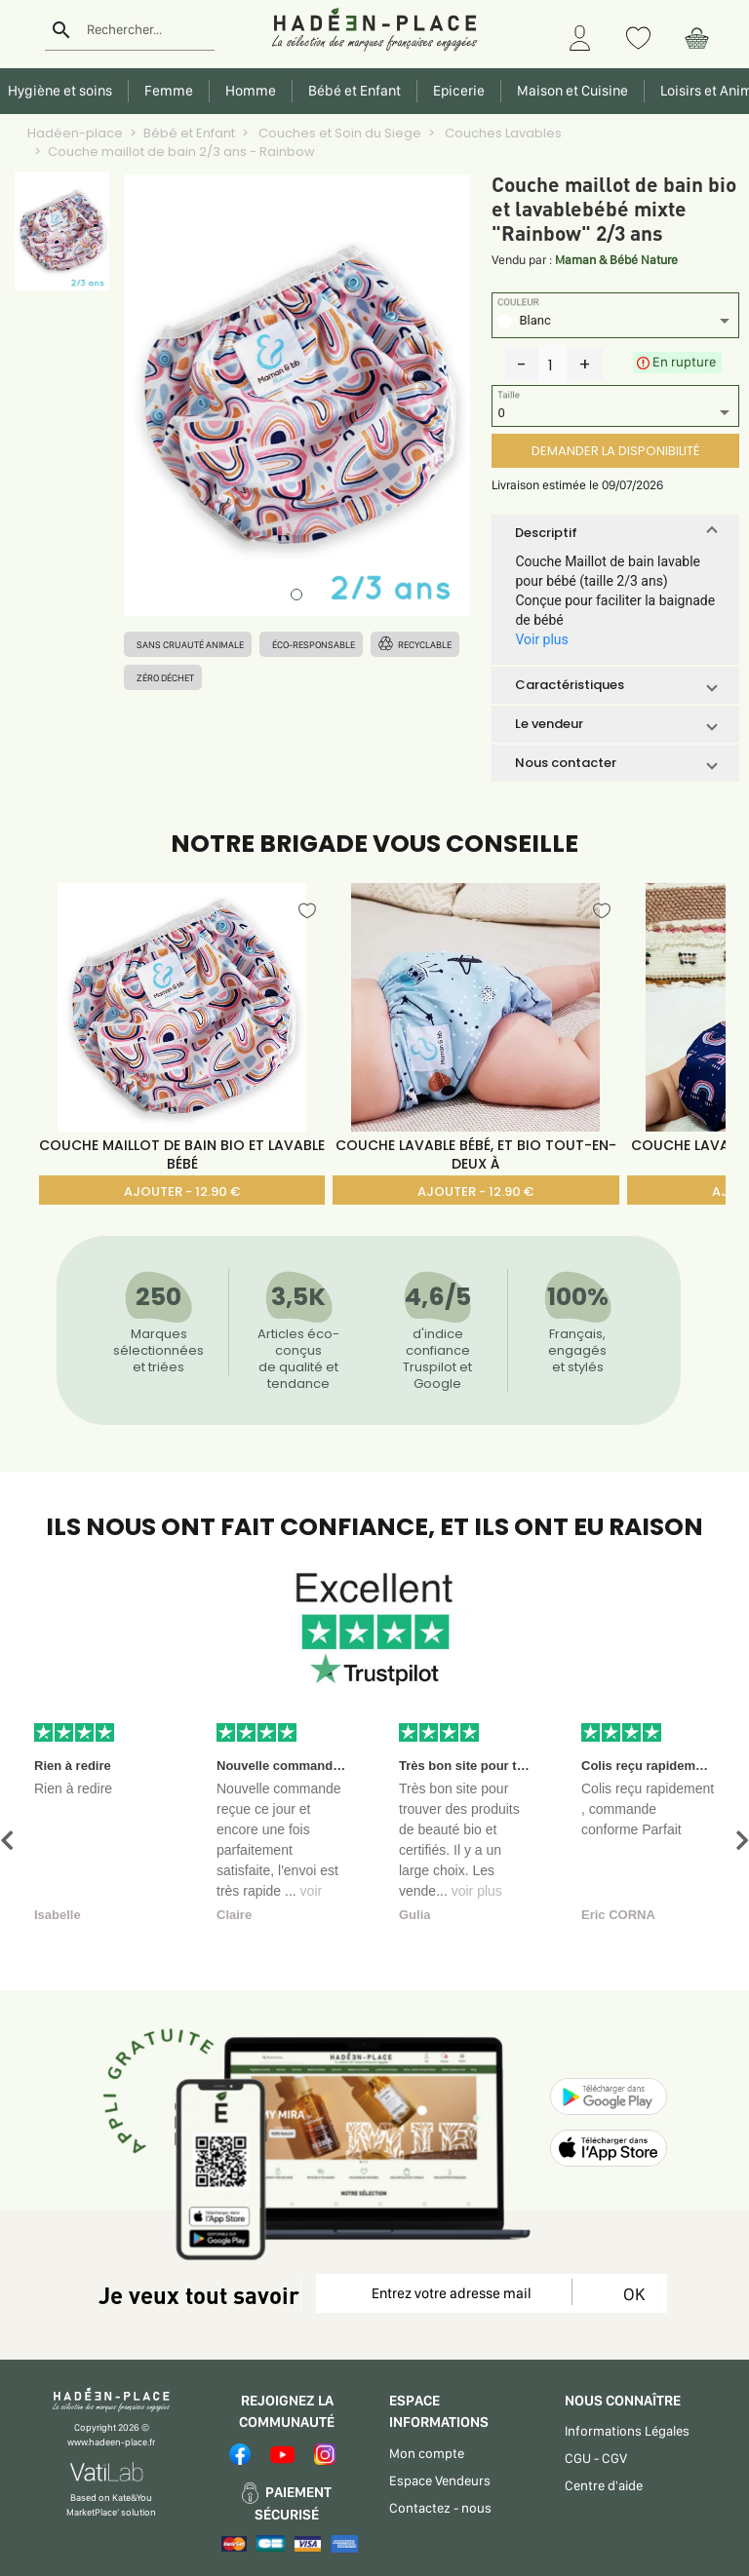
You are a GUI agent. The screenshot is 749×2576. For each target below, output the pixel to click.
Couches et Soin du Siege (338, 133)
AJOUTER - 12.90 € (182, 1191)
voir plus (477, 1891)
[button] (615, 533)
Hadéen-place (75, 133)
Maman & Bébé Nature (616, 259)
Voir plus (541, 639)
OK (630, 2294)
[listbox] (614, 323)
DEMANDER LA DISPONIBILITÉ (615, 451)
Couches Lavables (502, 133)
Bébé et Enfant (189, 133)
